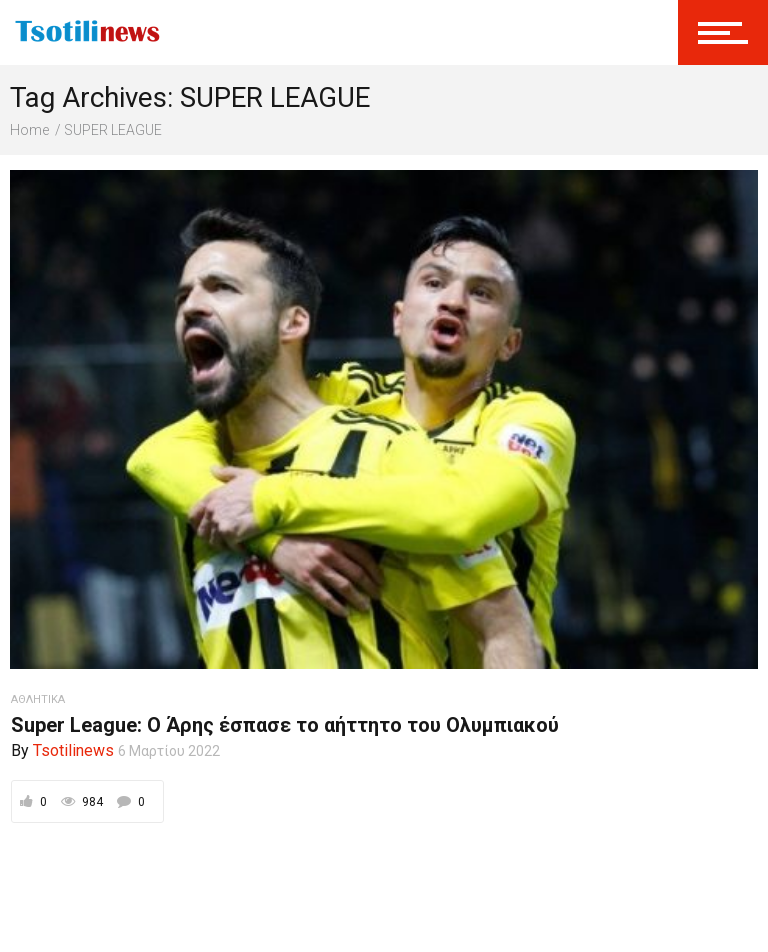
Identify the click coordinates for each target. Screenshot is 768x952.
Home (29, 130)
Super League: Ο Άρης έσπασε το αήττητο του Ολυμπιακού (285, 725)
